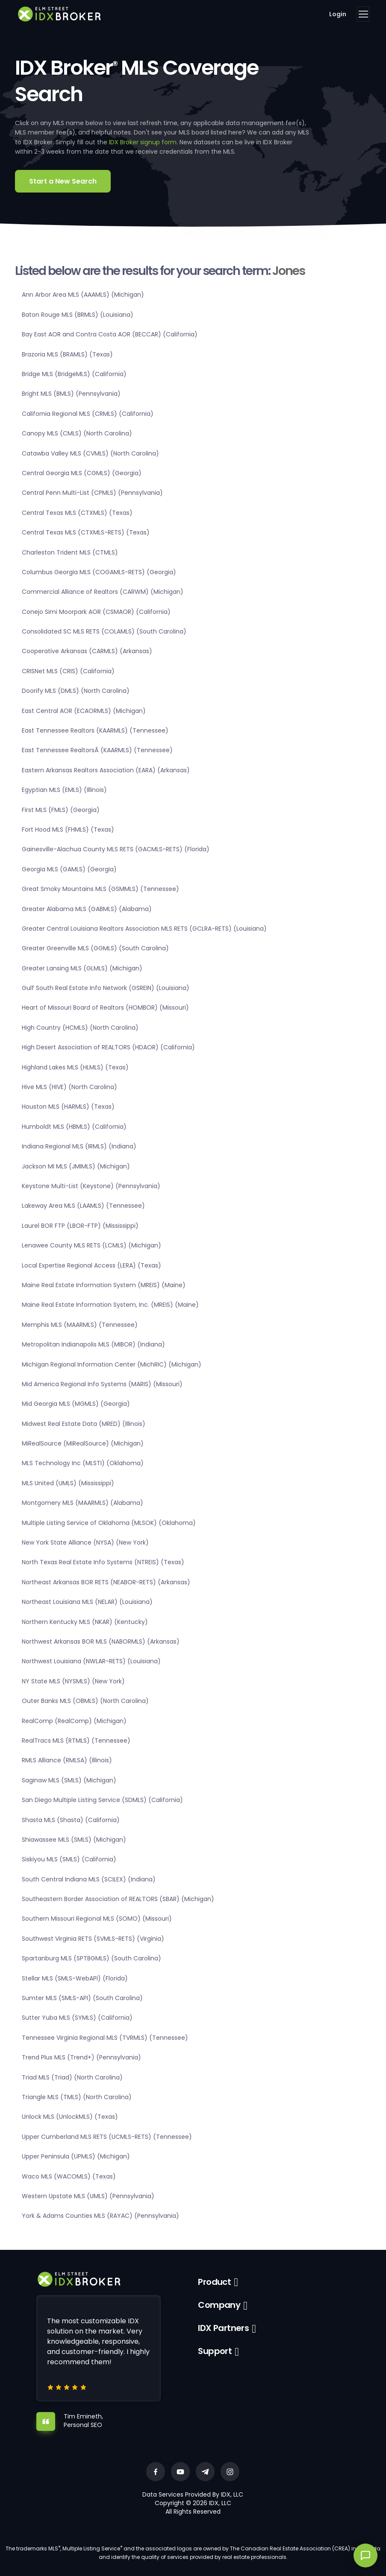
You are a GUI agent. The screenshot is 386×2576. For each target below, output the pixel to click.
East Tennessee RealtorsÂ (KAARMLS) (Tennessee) (97, 750)
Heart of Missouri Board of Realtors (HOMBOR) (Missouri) (105, 1007)
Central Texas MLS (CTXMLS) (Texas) (77, 512)
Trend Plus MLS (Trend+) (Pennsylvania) (81, 2057)
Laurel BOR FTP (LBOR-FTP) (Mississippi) (80, 1225)
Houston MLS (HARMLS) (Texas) (68, 1106)
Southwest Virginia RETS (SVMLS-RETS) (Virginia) (93, 1938)
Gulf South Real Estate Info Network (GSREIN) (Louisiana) (105, 988)
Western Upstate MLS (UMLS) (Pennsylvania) (88, 2196)
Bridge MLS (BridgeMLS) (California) (74, 374)
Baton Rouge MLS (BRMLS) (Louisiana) (77, 314)
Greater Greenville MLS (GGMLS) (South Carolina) (95, 948)
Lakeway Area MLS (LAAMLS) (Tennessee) (83, 1205)
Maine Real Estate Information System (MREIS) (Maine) (104, 1285)
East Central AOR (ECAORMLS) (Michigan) (84, 711)
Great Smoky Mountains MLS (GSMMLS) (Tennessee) (100, 889)
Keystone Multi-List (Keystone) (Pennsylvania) (91, 1186)
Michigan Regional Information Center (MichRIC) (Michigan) (111, 1364)
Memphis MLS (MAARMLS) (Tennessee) (80, 1324)
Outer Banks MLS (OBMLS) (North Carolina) (85, 1701)
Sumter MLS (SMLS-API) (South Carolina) (82, 1998)
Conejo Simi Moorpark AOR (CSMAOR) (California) (96, 611)
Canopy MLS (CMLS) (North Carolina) (77, 433)
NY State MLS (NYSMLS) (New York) (73, 1681)
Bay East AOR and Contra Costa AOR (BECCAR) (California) (109, 334)
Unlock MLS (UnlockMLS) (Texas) (70, 2116)
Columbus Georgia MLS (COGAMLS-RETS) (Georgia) (99, 572)
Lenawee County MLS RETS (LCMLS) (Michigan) (91, 1245)
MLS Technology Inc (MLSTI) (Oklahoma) (83, 1463)
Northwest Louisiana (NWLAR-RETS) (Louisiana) (91, 1661)
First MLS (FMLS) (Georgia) (61, 810)
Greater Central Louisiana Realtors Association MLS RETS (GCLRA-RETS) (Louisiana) (144, 928)
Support (215, 2351)
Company (219, 2305)
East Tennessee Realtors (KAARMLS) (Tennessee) (95, 730)
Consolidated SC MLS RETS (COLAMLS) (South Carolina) (104, 631)
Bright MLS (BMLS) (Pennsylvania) (71, 393)
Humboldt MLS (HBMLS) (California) (74, 1126)
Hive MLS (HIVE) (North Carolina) (69, 1087)
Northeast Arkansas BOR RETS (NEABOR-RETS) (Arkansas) (106, 1582)
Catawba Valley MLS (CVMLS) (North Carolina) (90, 453)
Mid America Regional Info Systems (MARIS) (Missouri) (102, 1384)
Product (214, 2282)
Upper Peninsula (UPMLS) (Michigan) (76, 2156)
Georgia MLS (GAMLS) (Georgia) (69, 869)
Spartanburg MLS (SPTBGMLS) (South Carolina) (91, 1958)
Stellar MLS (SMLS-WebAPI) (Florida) (75, 1978)
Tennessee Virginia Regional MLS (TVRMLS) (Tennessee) (105, 2037)
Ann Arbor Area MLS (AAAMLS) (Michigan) (83, 294)
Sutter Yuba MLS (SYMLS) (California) (77, 2017)
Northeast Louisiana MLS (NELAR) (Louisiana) (87, 1602)
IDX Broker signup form (143, 142)
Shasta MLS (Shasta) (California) (71, 1820)
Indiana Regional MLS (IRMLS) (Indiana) (79, 1146)
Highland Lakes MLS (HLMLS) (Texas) (75, 1067)
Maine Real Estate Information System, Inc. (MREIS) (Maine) (110, 1304)
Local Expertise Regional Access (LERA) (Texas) (91, 1265)
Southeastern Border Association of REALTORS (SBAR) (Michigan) (118, 1899)
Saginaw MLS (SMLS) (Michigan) (69, 1780)
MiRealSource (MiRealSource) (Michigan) (83, 1443)
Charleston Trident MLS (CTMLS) (70, 552)
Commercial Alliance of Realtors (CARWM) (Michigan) (102, 591)
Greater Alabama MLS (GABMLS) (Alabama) (87, 909)
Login (337, 14)
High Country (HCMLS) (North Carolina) (80, 1027)
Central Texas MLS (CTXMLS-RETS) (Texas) (86, 532)
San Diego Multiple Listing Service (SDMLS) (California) (102, 1800)
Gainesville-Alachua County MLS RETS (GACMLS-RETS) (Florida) (115, 849)
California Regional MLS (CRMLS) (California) (87, 413)
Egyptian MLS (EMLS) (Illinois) (64, 790)
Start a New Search (63, 181)
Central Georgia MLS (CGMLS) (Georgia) (81, 473)
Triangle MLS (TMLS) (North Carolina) (77, 2097)
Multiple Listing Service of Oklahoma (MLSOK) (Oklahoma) (109, 1523)
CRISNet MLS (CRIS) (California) (68, 671)
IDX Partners (223, 2328)
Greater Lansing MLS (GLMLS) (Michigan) (82, 968)
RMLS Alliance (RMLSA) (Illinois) (67, 1760)
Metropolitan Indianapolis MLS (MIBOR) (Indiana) (93, 1344)
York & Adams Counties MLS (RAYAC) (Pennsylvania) (100, 2215)
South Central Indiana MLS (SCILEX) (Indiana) (89, 1879)
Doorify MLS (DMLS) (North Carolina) (76, 690)
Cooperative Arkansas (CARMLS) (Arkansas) (87, 651)
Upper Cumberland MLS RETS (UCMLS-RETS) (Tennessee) (107, 2136)
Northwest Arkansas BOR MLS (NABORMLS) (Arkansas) (101, 1641)
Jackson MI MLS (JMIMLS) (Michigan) (76, 1166)
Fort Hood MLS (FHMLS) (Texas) (68, 829)
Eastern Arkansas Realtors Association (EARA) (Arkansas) (106, 770)
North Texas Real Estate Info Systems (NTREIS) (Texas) (103, 1562)
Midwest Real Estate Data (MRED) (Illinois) (83, 1423)
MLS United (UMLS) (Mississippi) (68, 1483)
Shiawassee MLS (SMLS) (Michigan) (74, 1839)
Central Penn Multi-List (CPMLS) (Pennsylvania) (92, 492)
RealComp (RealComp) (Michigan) (74, 1721)
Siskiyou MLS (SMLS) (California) (69, 1859)
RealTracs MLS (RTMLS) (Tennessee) (76, 1740)
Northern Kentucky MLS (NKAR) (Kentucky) (85, 1622)
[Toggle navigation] (363, 14)
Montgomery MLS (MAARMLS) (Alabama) (82, 1502)
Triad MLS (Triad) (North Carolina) (72, 2077)
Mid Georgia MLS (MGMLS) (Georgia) (76, 1403)
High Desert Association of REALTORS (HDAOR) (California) (108, 1047)
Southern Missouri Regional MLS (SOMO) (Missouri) (97, 1918)
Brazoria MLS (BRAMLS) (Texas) (67, 354)
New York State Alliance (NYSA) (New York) (85, 1542)
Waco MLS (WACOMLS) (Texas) (69, 2176)
